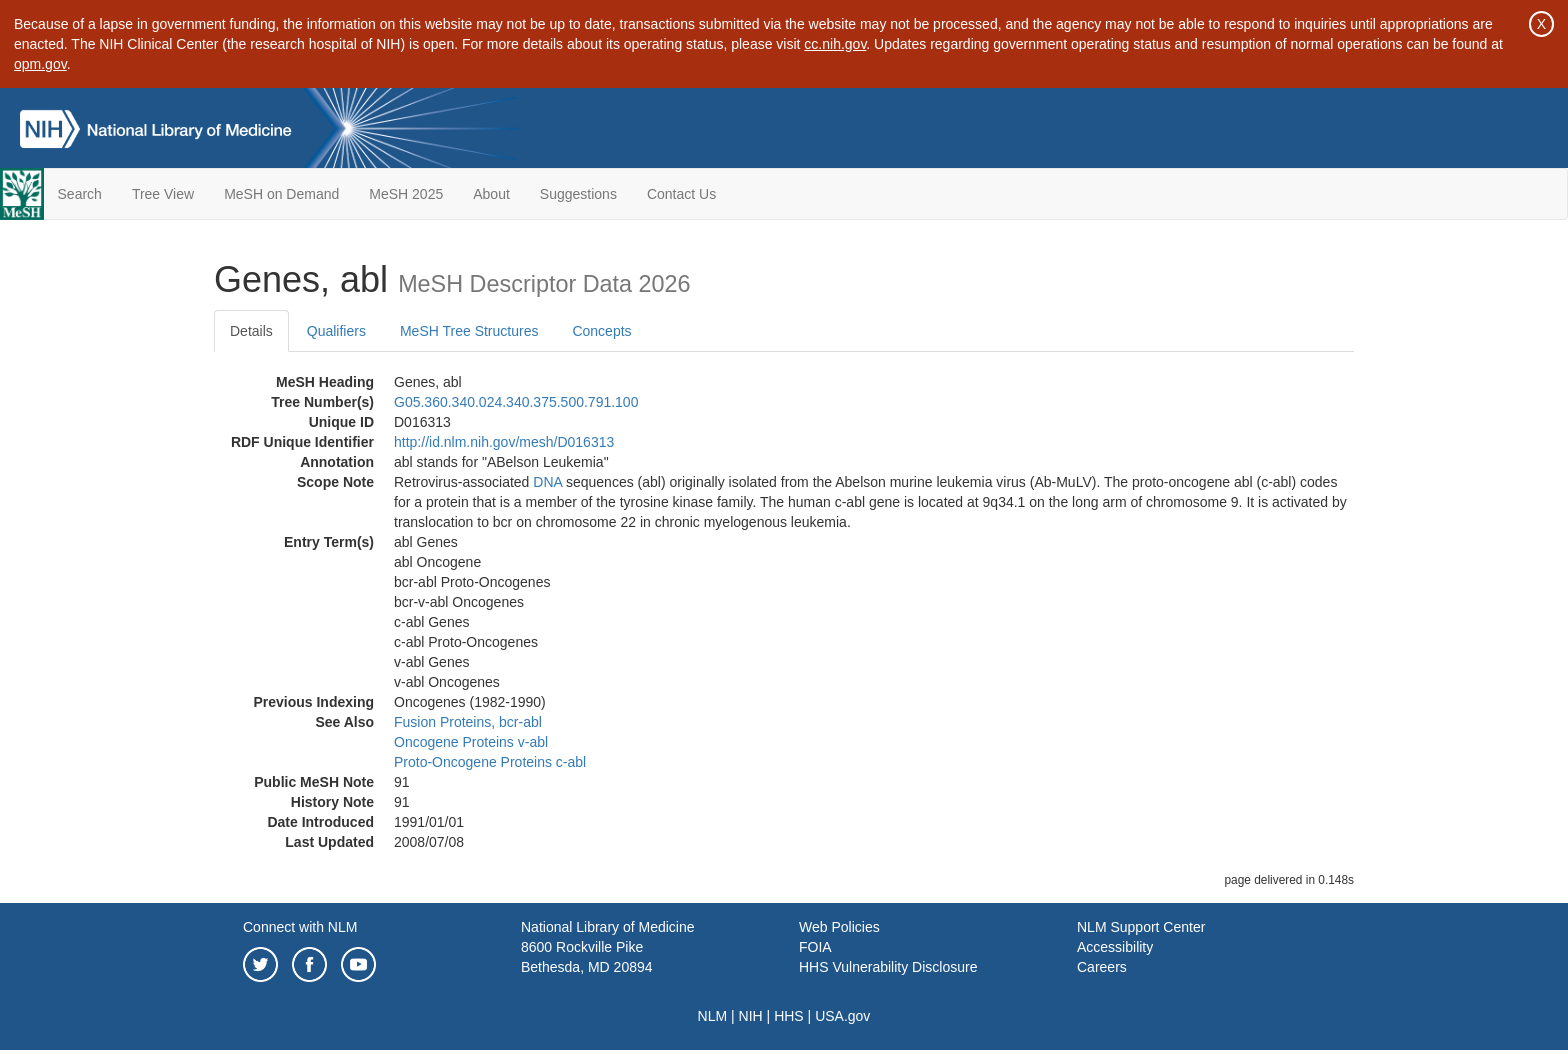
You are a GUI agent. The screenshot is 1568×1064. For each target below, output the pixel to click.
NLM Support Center (1141, 927)
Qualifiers (336, 331)
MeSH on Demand (281, 194)
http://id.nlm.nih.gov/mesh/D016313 (504, 442)
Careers (1102, 967)
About (491, 194)
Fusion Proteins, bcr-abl (468, 722)
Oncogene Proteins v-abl (471, 742)
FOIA (815, 947)
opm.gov (40, 64)
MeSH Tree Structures (469, 331)
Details (251, 331)
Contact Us (681, 194)
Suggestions (578, 194)
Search (80, 194)
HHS (789, 1016)
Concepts (601, 331)
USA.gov (842, 1016)
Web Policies (839, 927)
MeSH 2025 (406, 194)
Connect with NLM (300, 927)
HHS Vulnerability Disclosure (888, 967)
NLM (713, 1016)
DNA (547, 482)
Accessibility (1115, 947)
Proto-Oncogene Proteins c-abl (490, 762)
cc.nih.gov (835, 44)
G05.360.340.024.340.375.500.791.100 (516, 402)
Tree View (163, 194)
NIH (751, 1016)
